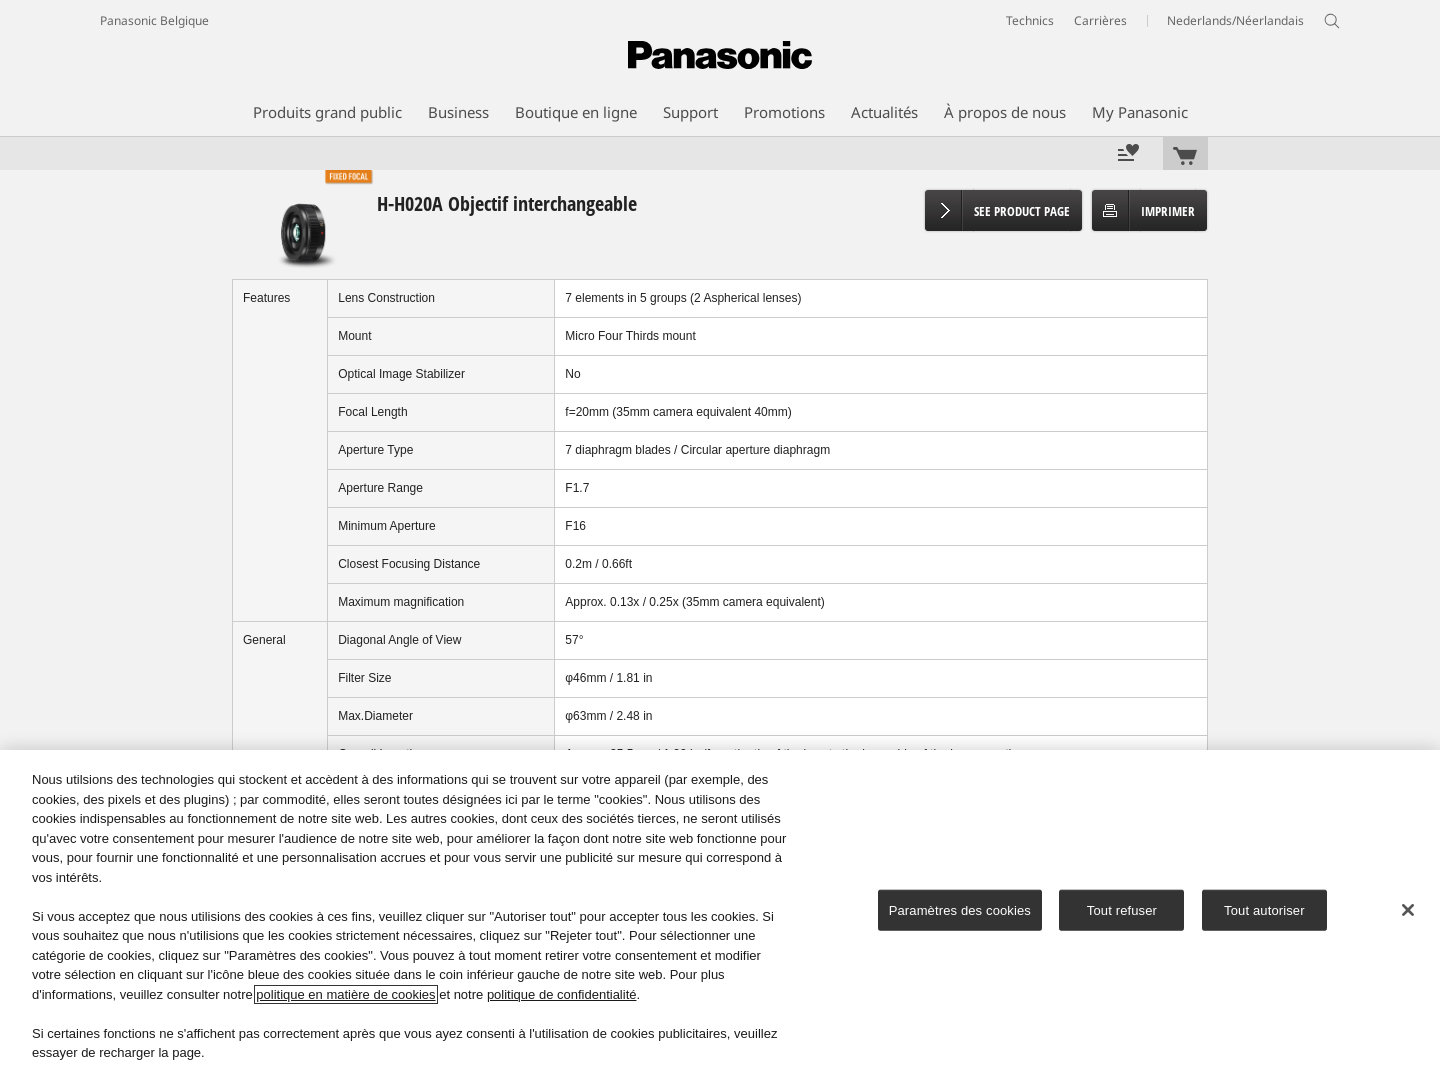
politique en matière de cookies (345, 994)
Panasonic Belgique (154, 20)
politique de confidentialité (562, 994)
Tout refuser (1122, 909)
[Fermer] (1408, 910)
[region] (720, 911)
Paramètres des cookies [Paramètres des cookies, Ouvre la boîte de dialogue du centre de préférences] (960, 909)
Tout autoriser (1264, 909)
